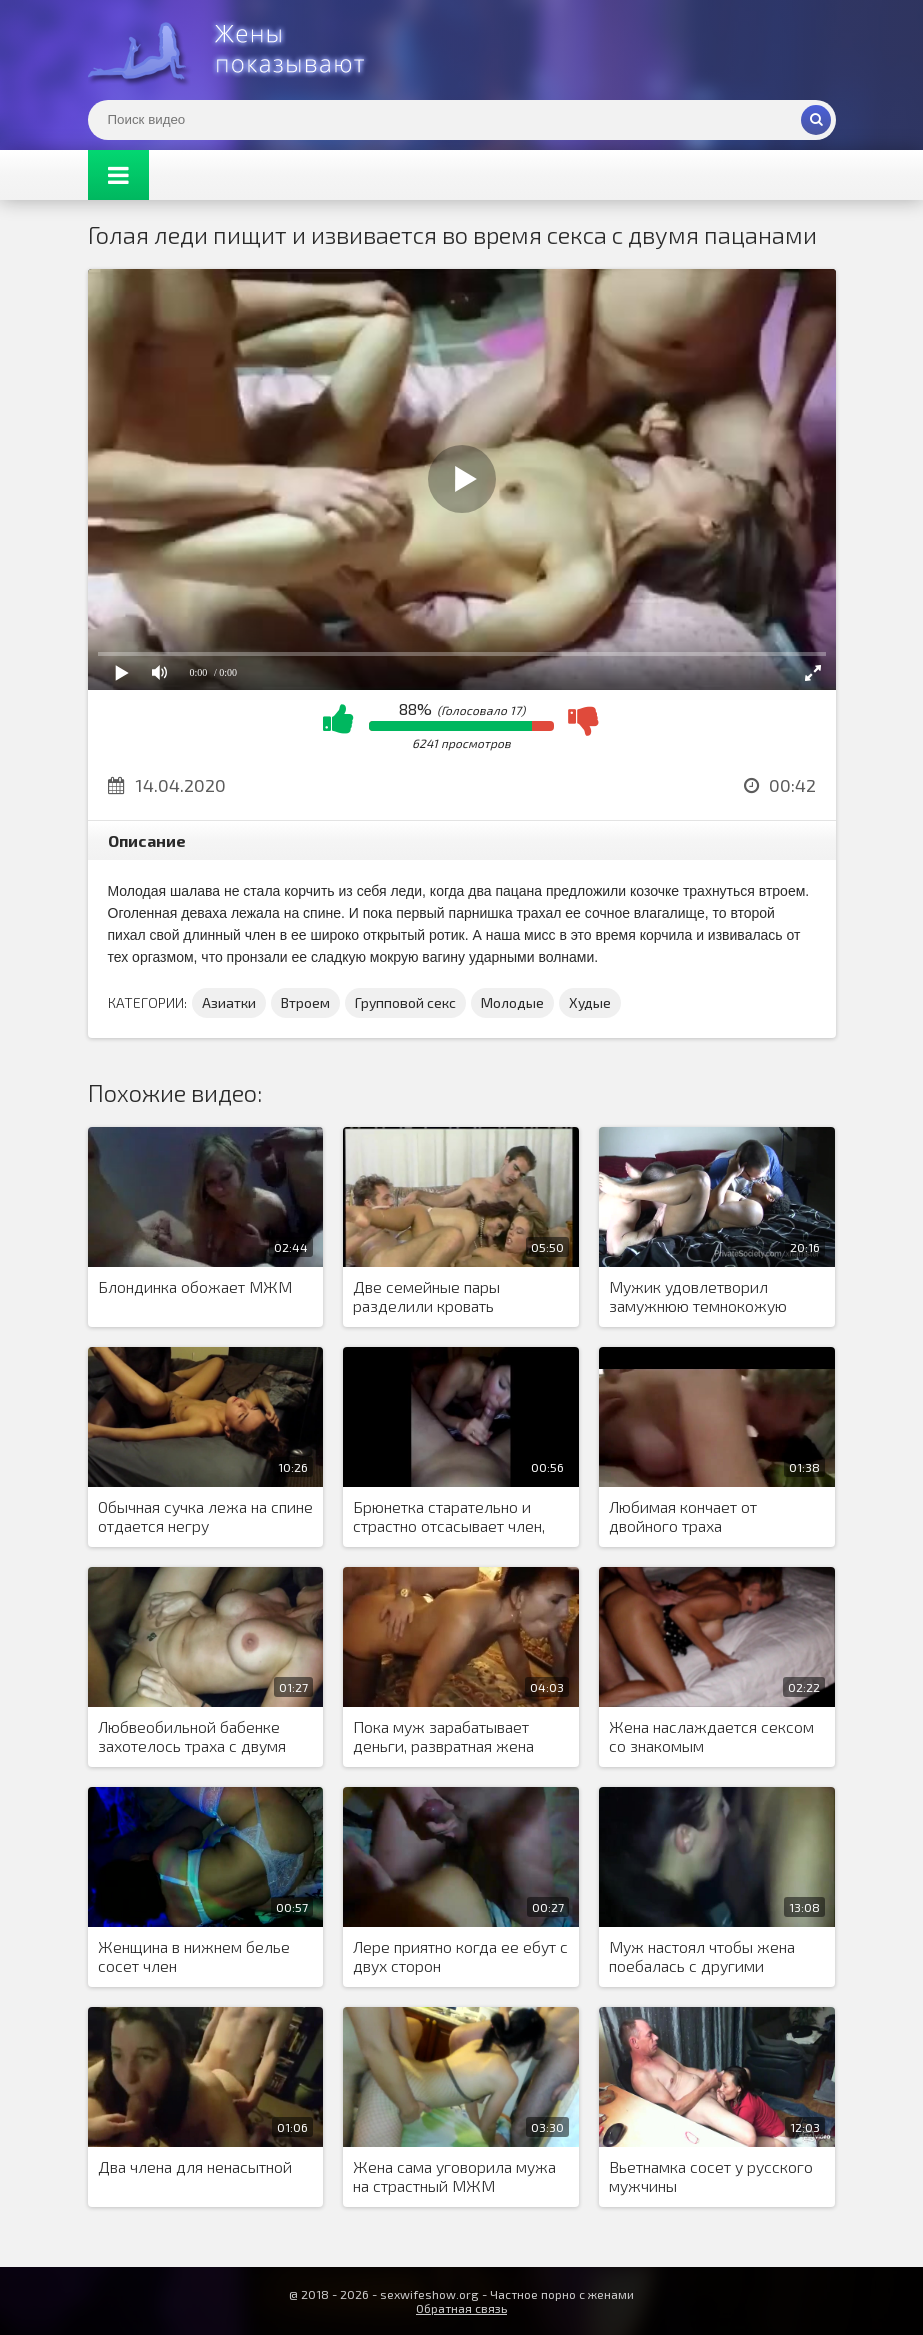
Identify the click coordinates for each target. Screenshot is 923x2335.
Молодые (512, 1002)
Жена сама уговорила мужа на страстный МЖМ (454, 2176)
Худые (590, 1002)
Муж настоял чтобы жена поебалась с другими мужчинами (702, 1957)
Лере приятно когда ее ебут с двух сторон (460, 1956)
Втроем (305, 1002)
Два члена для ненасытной (195, 2166)
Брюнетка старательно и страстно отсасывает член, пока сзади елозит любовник (458, 1517)
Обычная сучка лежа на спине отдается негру (205, 1516)
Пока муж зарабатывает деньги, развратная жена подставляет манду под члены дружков (443, 1737)
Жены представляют (238, 50)
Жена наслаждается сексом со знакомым (711, 1736)
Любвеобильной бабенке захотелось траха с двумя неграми (192, 1737)
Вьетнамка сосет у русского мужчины (711, 2176)
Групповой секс (405, 1002)
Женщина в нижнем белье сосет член (194, 1956)
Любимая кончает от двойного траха (683, 1516)
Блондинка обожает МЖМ (195, 1286)
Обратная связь (461, 2308)
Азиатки (229, 1002)
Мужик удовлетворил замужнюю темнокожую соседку (698, 1297)
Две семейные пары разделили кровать (426, 1296)
